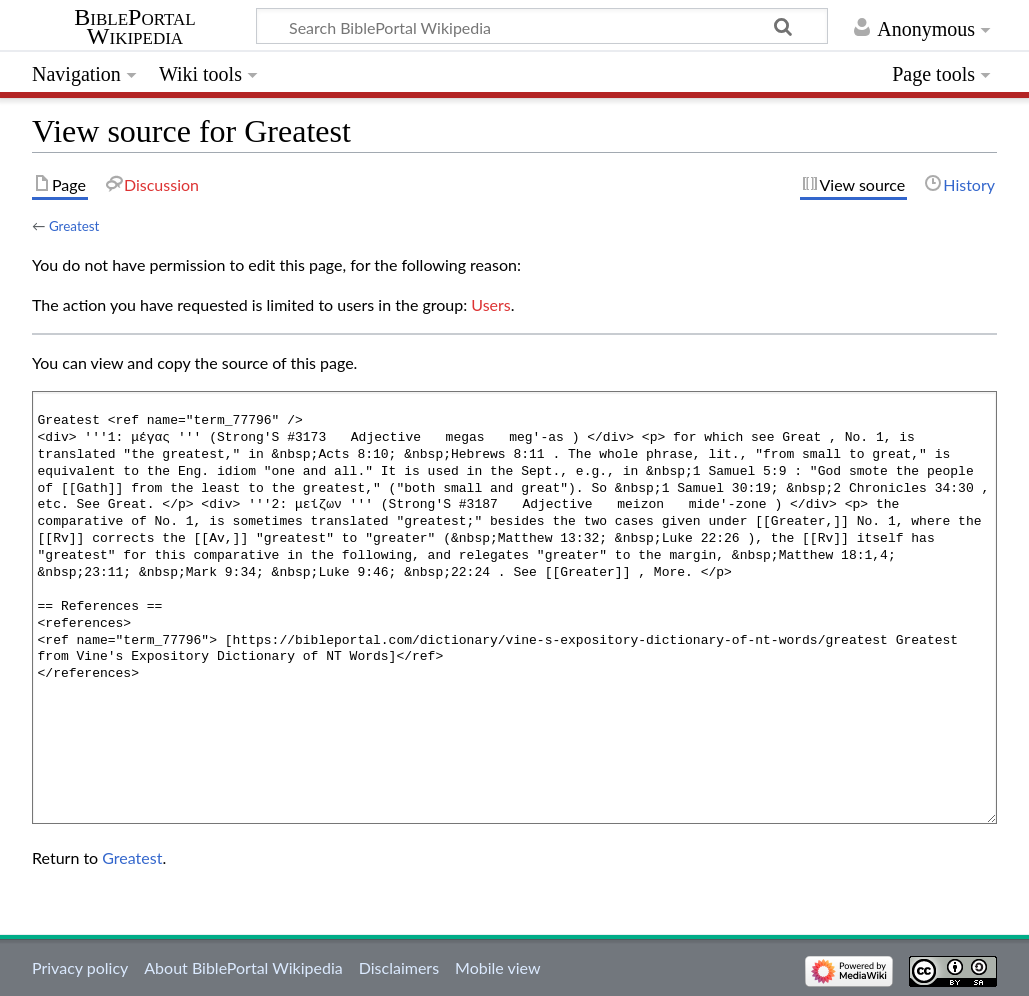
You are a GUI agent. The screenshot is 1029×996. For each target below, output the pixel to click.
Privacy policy (80, 967)
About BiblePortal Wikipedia (243, 967)
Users (490, 304)
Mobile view (497, 967)
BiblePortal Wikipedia (134, 27)
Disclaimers (399, 967)
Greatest (74, 226)
